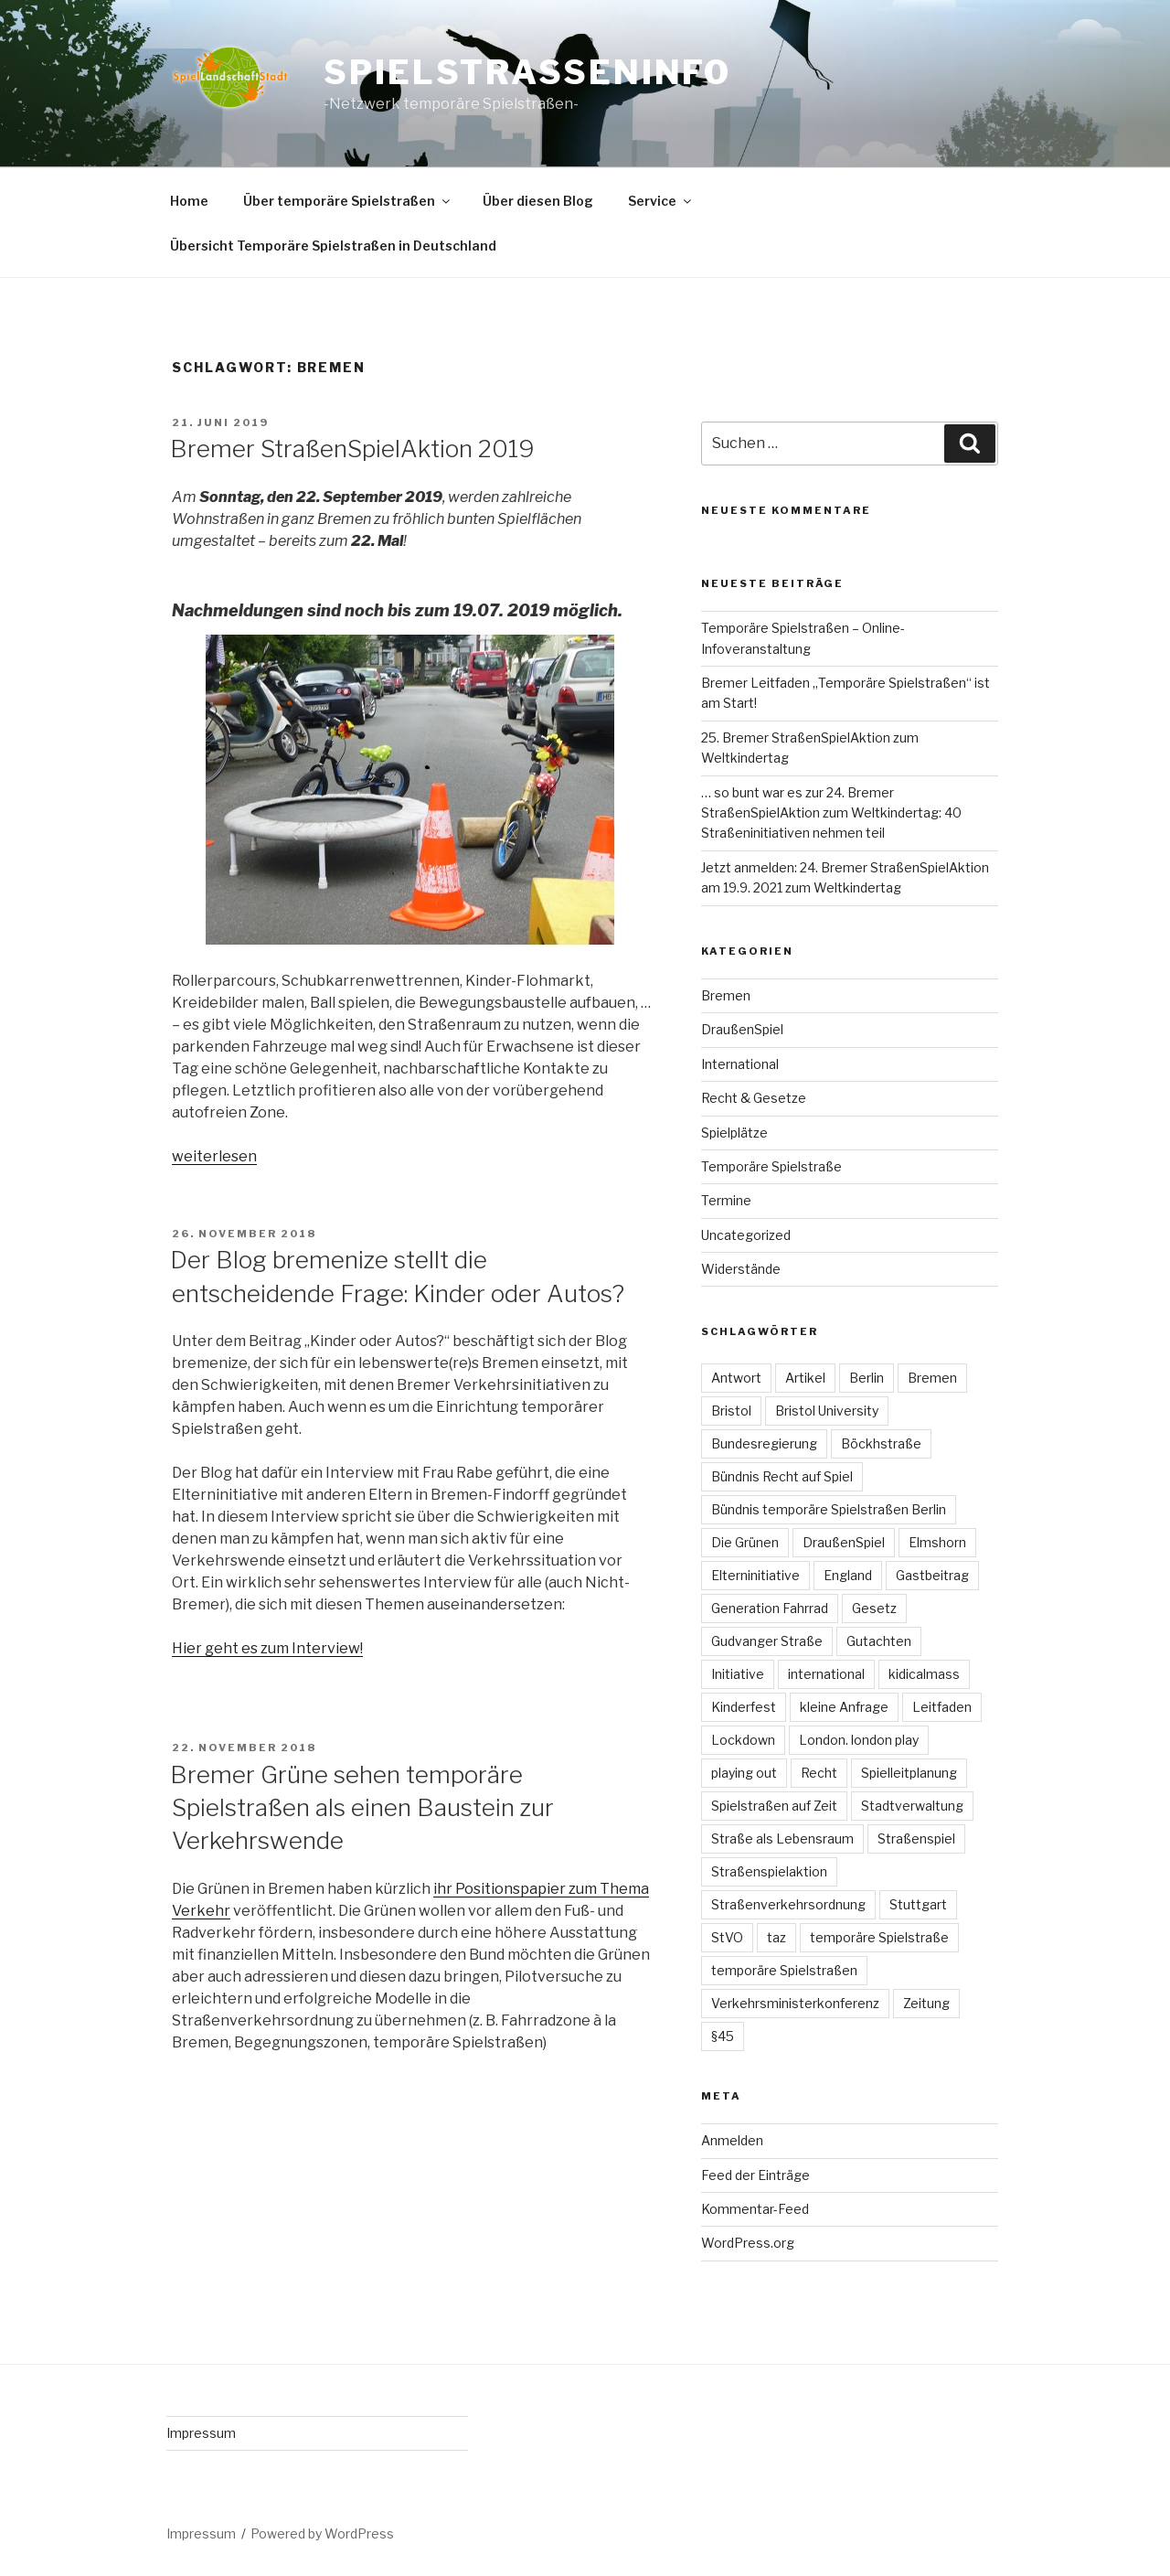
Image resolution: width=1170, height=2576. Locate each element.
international (826, 1674)
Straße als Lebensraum (782, 1838)
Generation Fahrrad (769, 1608)
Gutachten (878, 1641)
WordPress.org (747, 2242)
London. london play (859, 1740)
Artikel (805, 1377)
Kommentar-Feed (755, 2209)
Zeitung (926, 2003)
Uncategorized (746, 1235)
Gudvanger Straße (767, 1641)
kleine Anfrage (844, 1707)
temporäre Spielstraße (879, 1937)
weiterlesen (214, 1156)
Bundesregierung (764, 1443)
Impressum (201, 2433)
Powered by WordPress (322, 2533)
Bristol (731, 1410)
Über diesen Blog (538, 200)
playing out (744, 1772)
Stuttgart (918, 1904)
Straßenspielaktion (769, 1871)
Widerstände (741, 1269)
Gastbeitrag (932, 1575)
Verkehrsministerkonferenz (795, 2003)
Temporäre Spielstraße (771, 1166)
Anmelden (732, 2140)
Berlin (866, 1377)
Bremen (725, 995)
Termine (726, 1200)
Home (189, 200)
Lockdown (743, 1740)
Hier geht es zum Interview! (267, 1648)
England (848, 1575)
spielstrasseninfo (527, 72)
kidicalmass (924, 1674)
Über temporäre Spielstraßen (347, 200)
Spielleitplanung (909, 1772)
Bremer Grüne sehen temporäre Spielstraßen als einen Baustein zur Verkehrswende (362, 1807)
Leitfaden (942, 1707)
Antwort (736, 1377)
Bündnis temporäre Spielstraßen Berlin (828, 1509)
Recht (819, 1772)
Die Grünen (745, 1542)
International (740, 1064)
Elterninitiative (755, 1575)
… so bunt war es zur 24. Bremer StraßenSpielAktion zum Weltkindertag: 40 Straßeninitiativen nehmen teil (831, 813)
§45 (722, 2036)
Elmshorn (937, 1542)
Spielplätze (734, 1132)
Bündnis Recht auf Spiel (782, 1476)
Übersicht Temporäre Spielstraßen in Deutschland (333, 245)
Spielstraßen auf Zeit (774, 1805)
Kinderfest (743, 1707)
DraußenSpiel (742, 1029)
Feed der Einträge (755, 2175)
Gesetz (874, 1608)
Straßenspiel (916, 1838)
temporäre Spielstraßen (784, 1970)
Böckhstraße (881, 1443)
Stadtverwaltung (912, 1805)
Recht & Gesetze (753, 1098)
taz (776, 1937)
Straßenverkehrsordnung (788, 1904)
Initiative (737, 1674)
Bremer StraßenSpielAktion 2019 (352, 448)
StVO (727, 1937)
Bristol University (826, 1410)
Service (661, 200)
